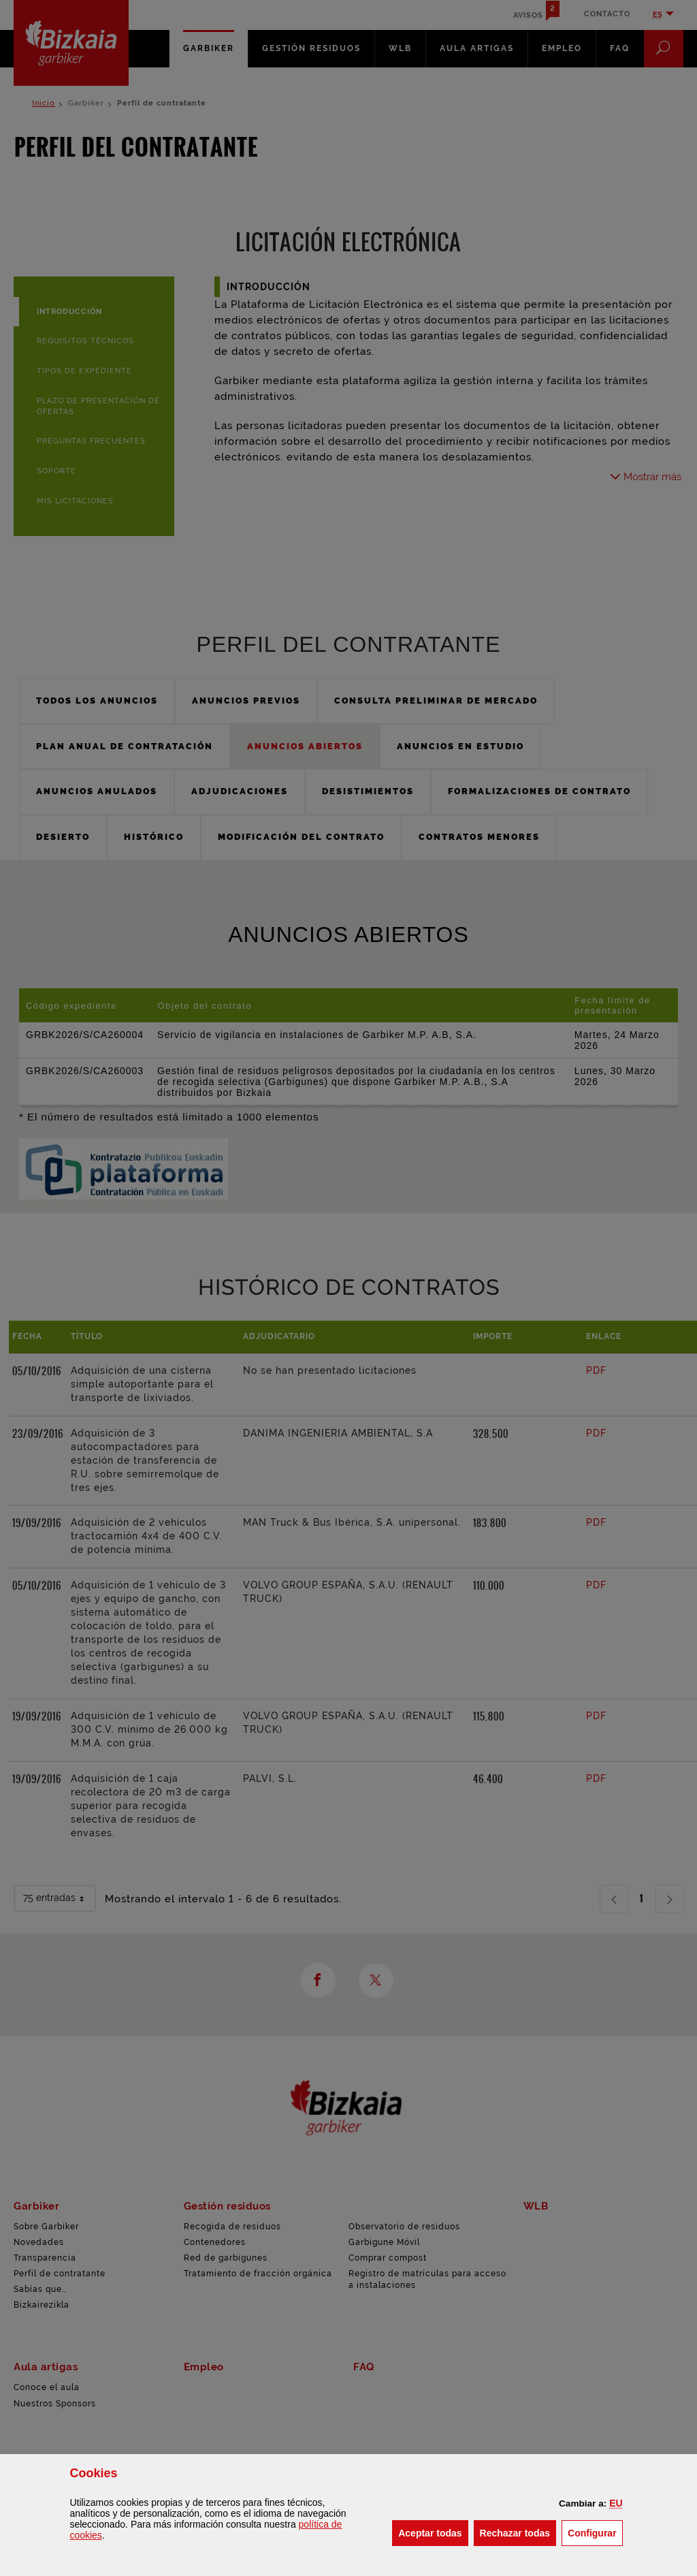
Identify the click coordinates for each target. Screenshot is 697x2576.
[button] (615, 2503)
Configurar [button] (595, 2532)
